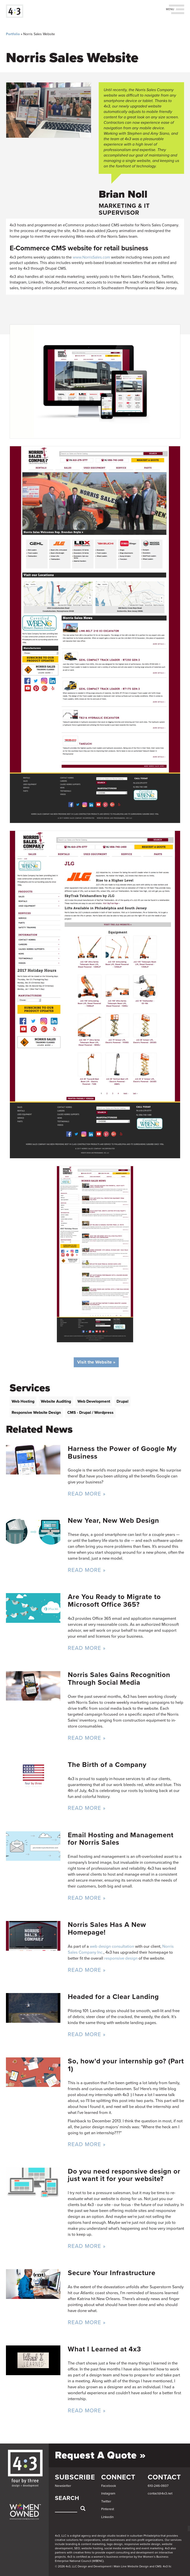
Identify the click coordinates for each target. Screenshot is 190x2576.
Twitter (106, 2501)
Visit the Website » (96, 1362)
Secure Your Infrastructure (111, 2273)
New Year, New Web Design (113, 1520)
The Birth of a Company (107, 1765)
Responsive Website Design (36, 1412)
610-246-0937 (158, 2486)
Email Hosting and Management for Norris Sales (120, 1839)
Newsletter (63, 2486)
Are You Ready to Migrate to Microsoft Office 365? (114, 1601)
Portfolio (13, 34)
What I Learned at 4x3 (104, 2349)
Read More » (87, 1493)
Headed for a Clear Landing (113, 1997)
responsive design (121, 1958)
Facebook (108, 2486)
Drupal (122, 1401)
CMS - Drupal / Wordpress (90, 1412)
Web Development (93, 1401)
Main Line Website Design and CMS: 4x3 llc (142, 2566)
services (176, 2540)
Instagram (108, 2494)
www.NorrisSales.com (91, 257)
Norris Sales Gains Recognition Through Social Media (119, 1679)
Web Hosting (23, 1401)
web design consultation (112, 1946)
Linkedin (107, 2517)
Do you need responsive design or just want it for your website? (124, 2175)
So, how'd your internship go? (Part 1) (126, 2065)
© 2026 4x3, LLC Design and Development (83, 2566)
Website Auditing (56, 1401)
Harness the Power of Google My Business (122, 1453)
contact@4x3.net (160, 2494)
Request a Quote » (100, 2455)
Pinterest (107, 2509)
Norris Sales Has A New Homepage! (107, 1928)
